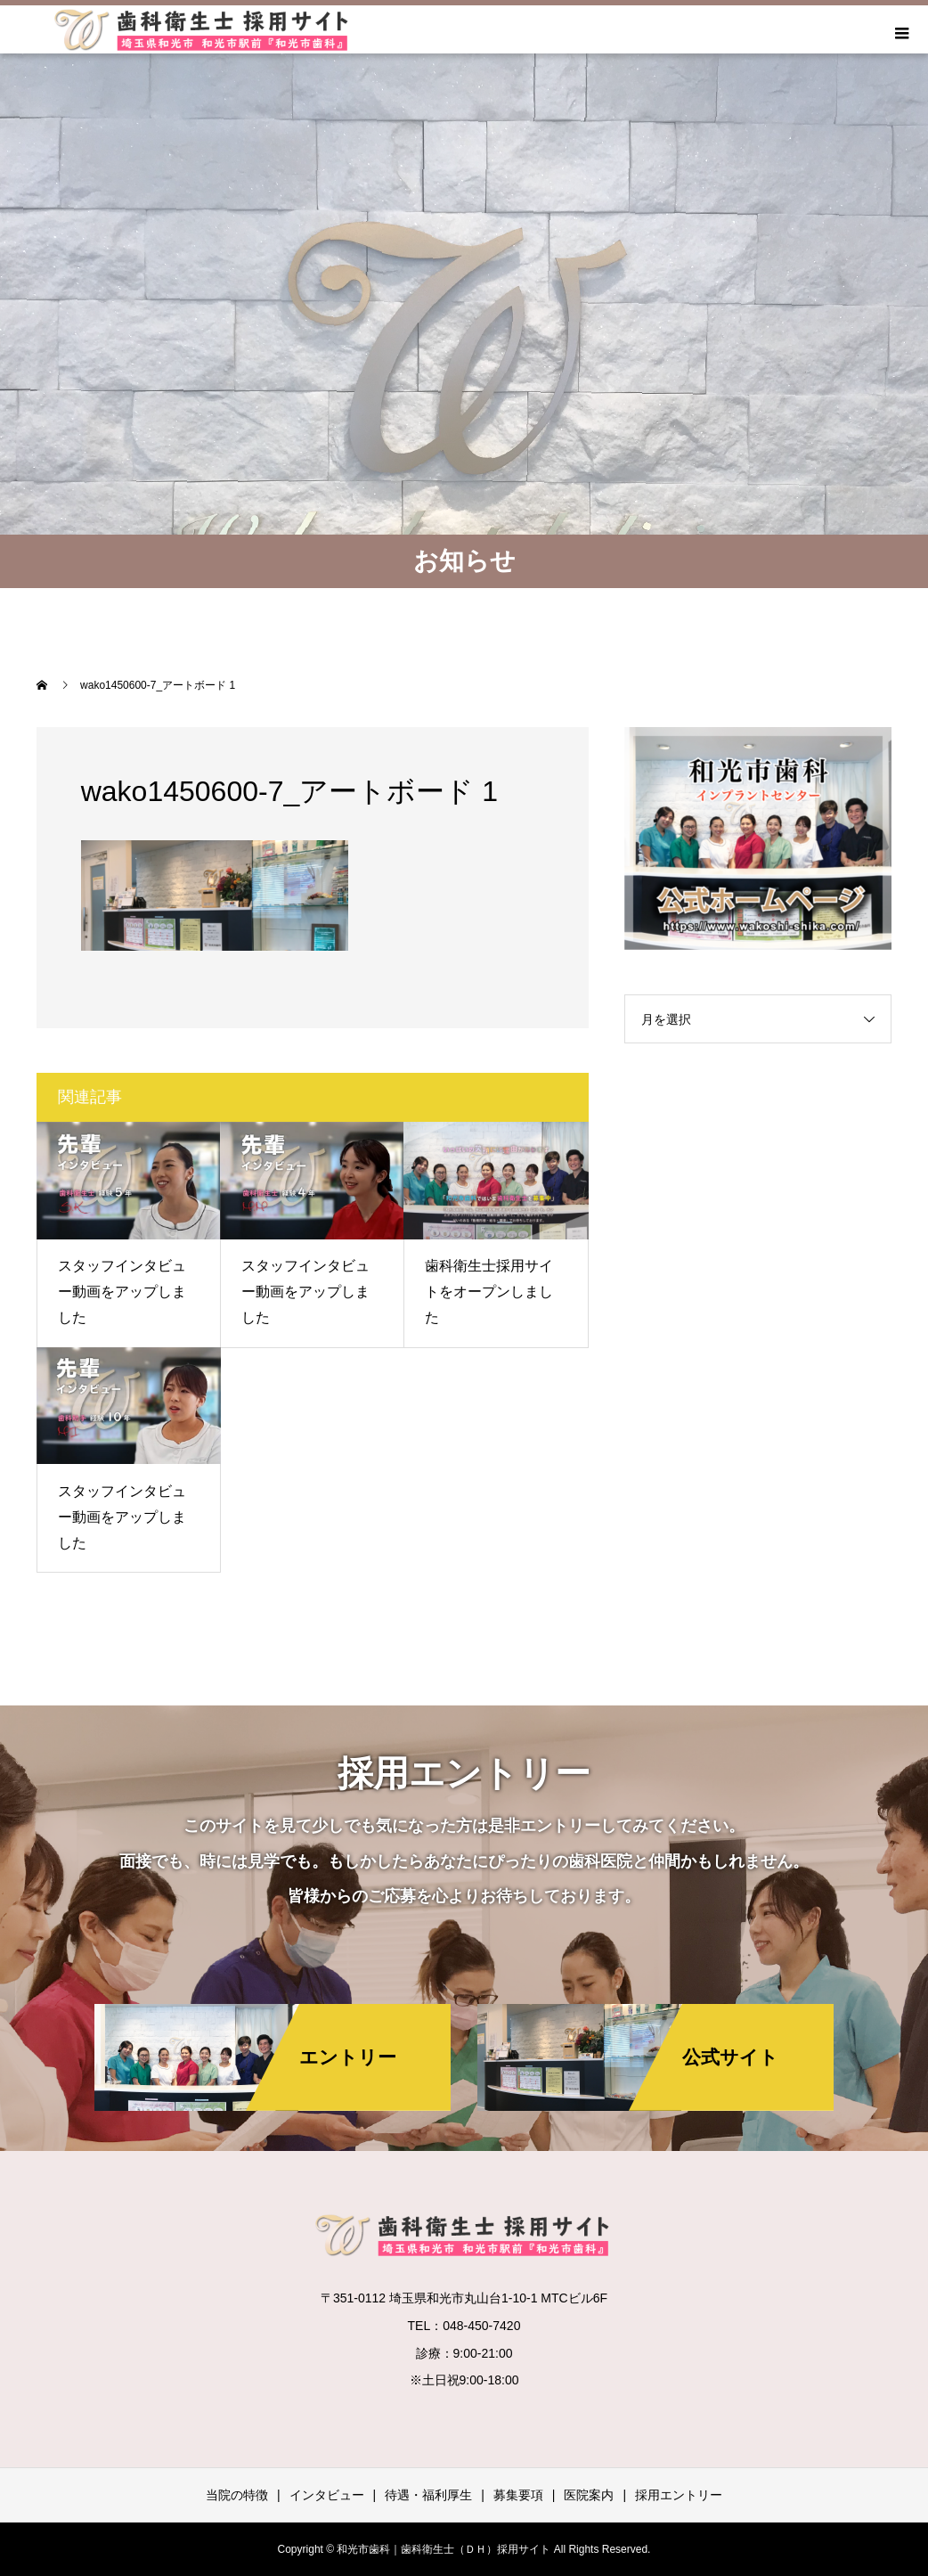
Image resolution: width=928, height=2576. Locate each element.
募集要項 (518, 2495)
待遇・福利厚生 (428, 2495)
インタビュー (326, 2495)
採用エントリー (678, 2495)
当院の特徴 (237, 2495)
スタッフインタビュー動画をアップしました (122, 1291)
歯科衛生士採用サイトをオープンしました (489, 1291)
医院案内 (589, 2495)
